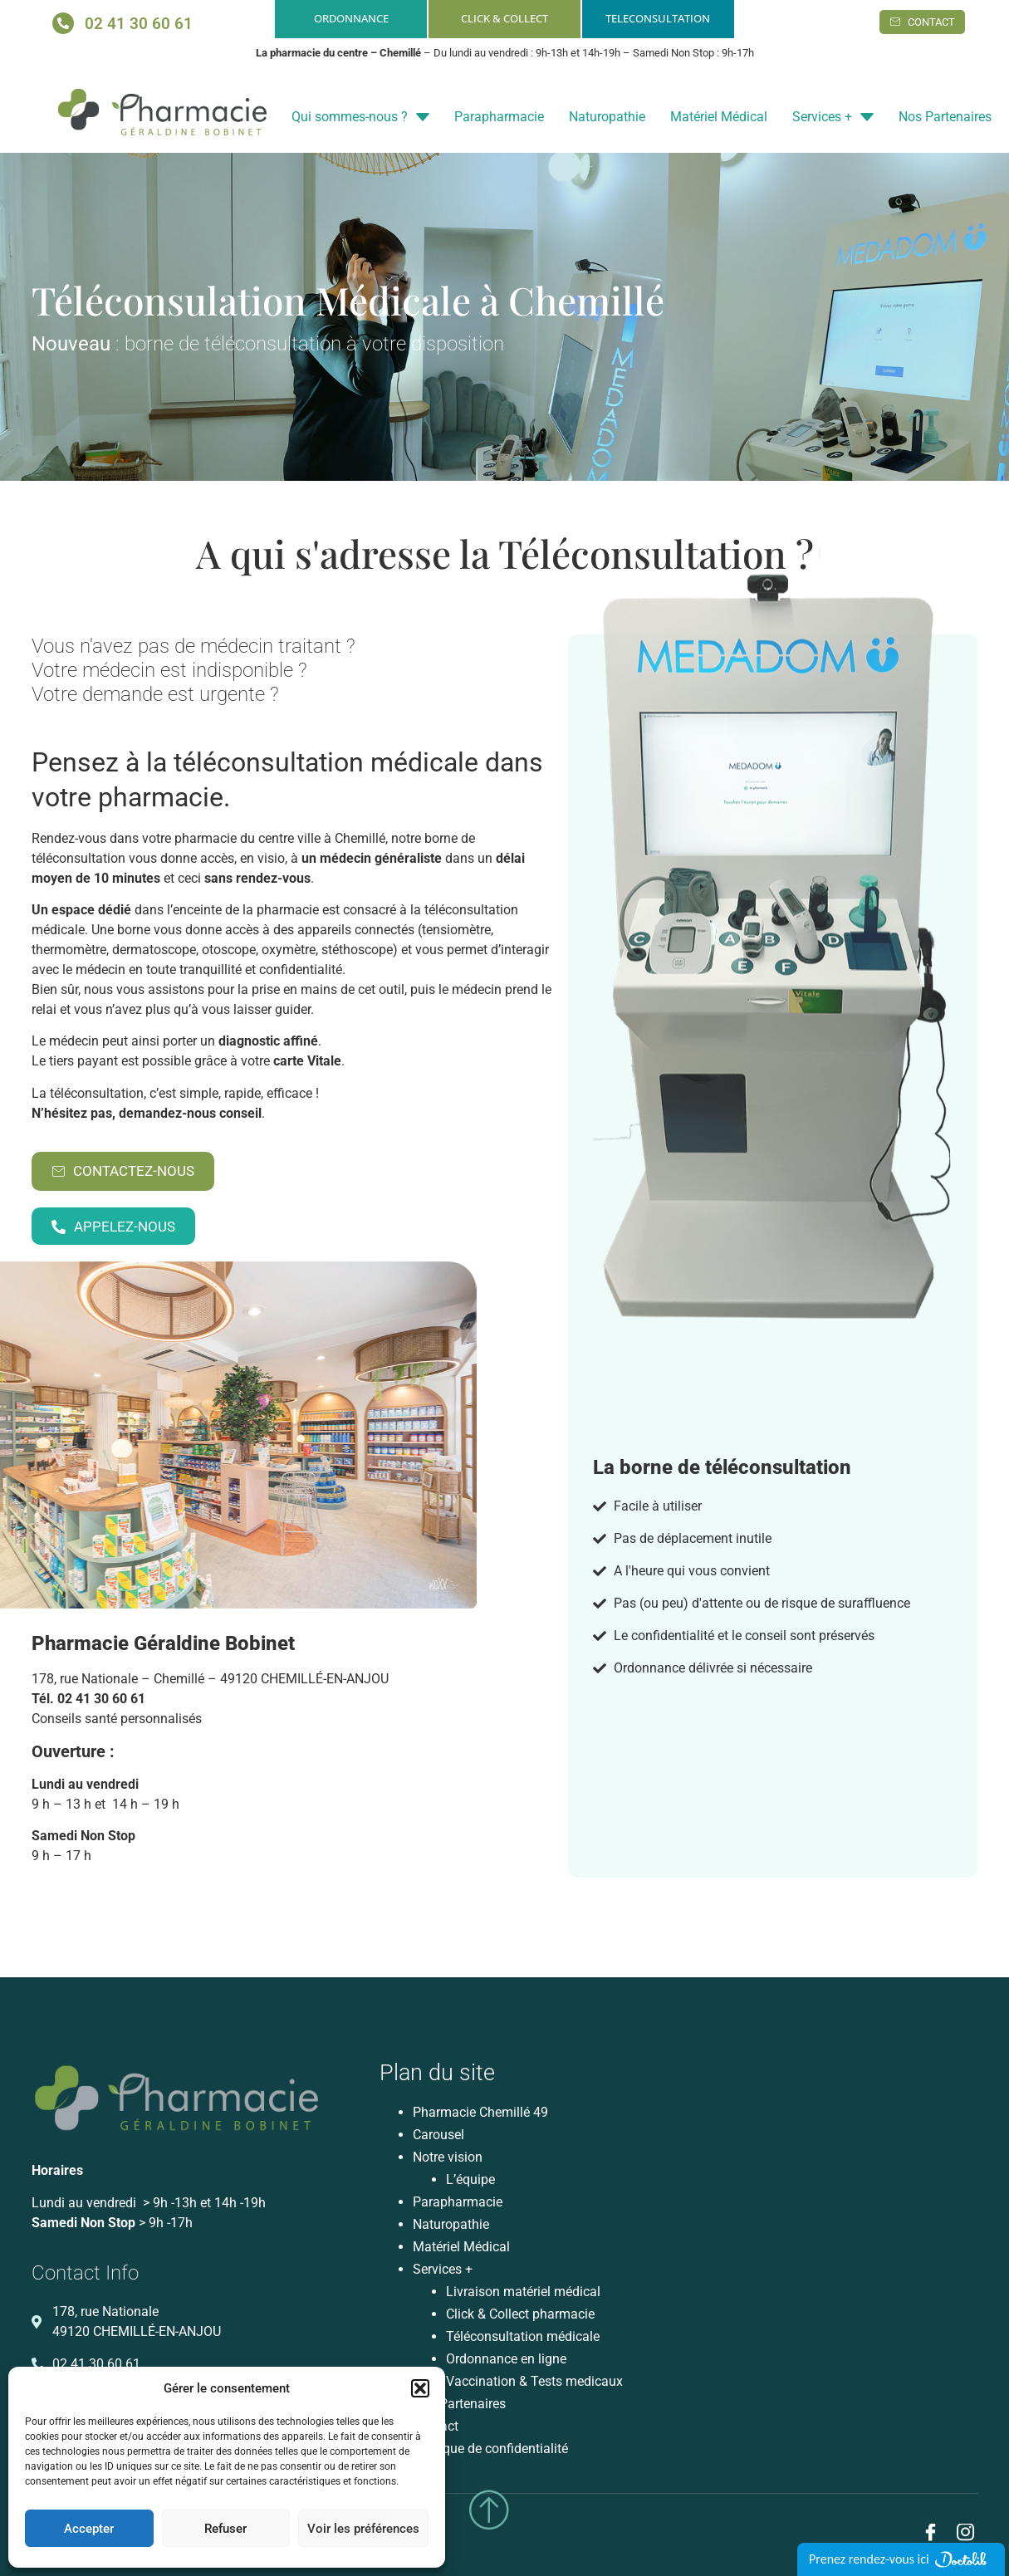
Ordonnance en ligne (506, 2359)
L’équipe (470, 2179)
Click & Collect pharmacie (520, 2314)
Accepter (89, 2528)
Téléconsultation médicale (523, 2336)
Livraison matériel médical (523, 2291)
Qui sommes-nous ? (360, 117)
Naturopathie (607, 117)
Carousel (438, 2135)
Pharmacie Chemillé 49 (480, 2112)
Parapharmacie (499, 117)
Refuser (225, 2528)
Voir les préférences (363, 2528)
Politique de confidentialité (490, 2448)
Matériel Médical (718, 117)
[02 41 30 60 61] (63, 23)
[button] (420, 2388)
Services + (833, 117)
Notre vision (447, 2157)
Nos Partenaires (945, 117)
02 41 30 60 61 (139, 23)
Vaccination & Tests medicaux (534, 2381)
